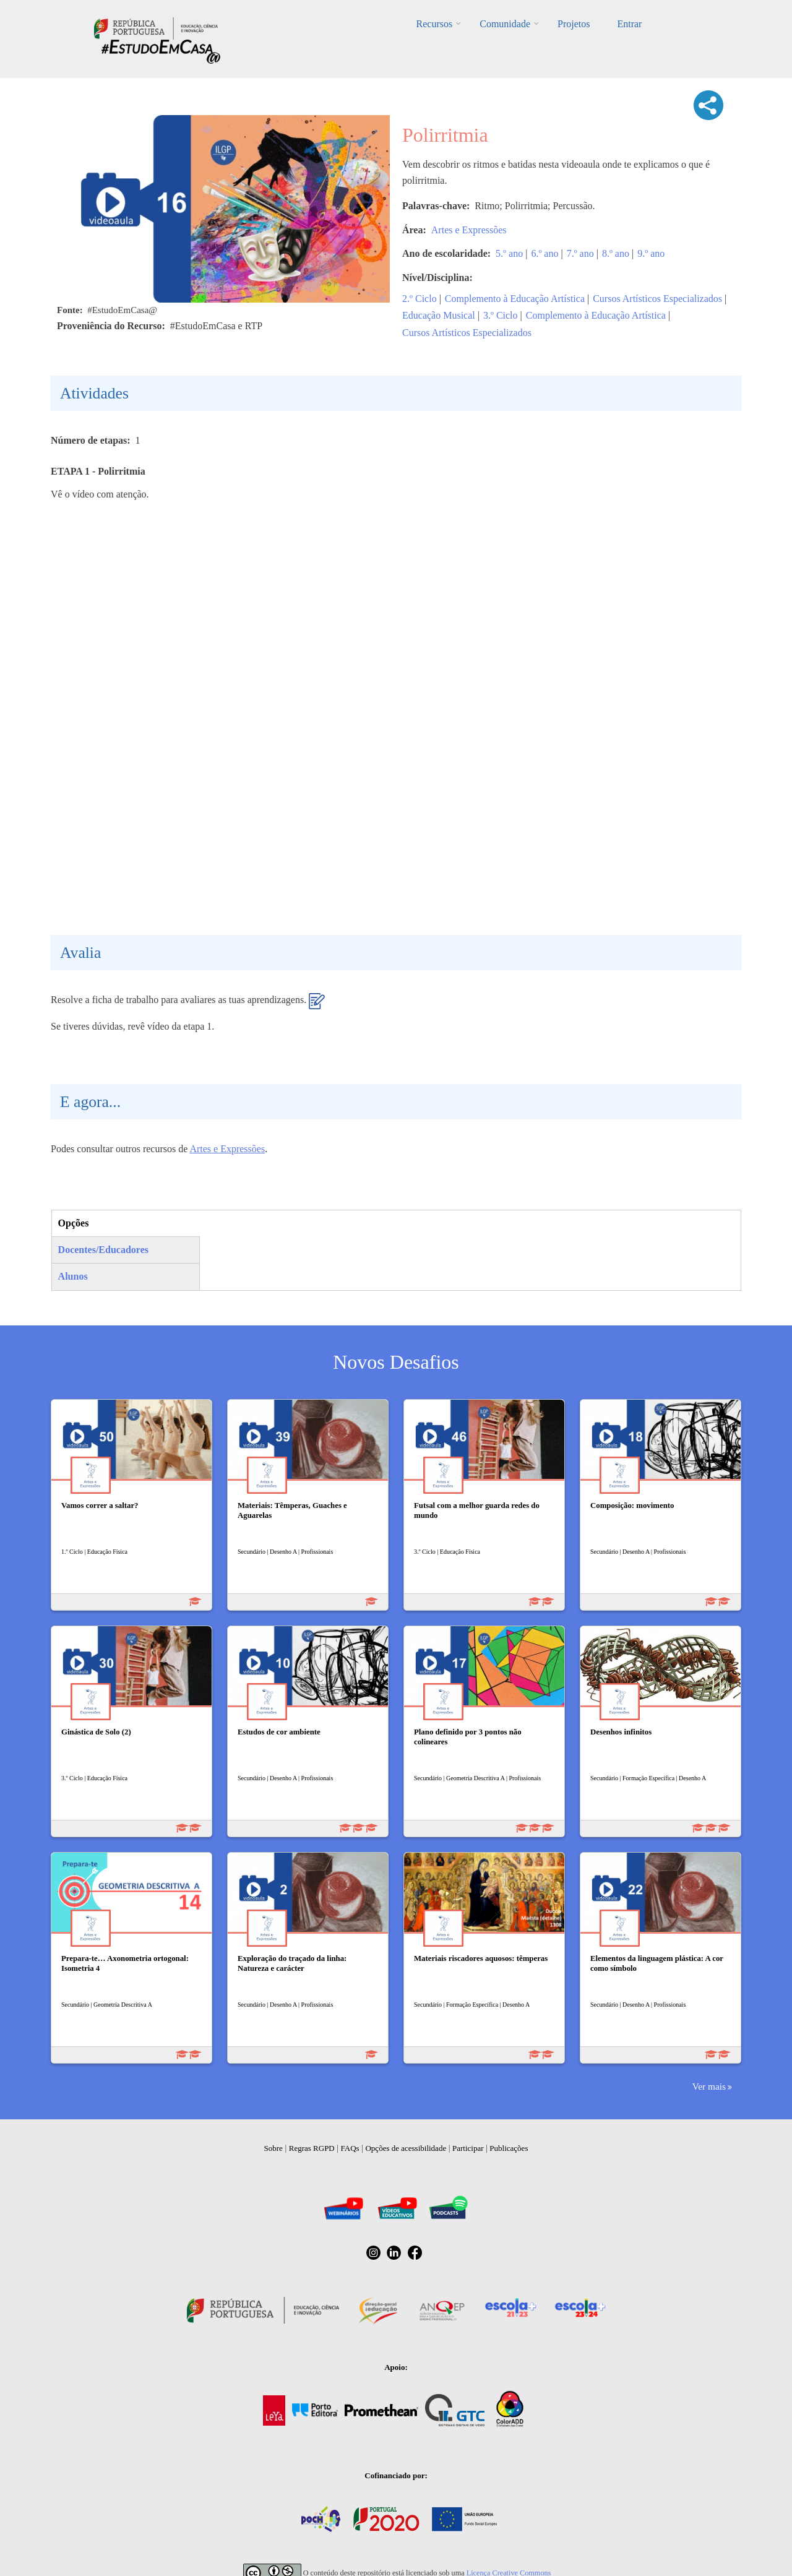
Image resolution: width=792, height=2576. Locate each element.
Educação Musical (438, 315)
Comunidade (505, 24)
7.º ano (580, 253)
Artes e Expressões (469, 230)
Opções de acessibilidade (405, 2148)
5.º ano (509, 253)
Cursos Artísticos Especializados (657, 298)
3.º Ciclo (500, 315)
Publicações (508, 2148)
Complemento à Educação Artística (515, 298)
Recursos (434, 24)
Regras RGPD (312, 2148)
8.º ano (615, 253)
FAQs (350, 2148)
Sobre (273, 2148)
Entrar (629, 24)
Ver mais (709, 2086)
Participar (468, 2148)
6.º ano (544, 253)
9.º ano (651, 253)
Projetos (573, 24)
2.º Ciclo (419, 298)
